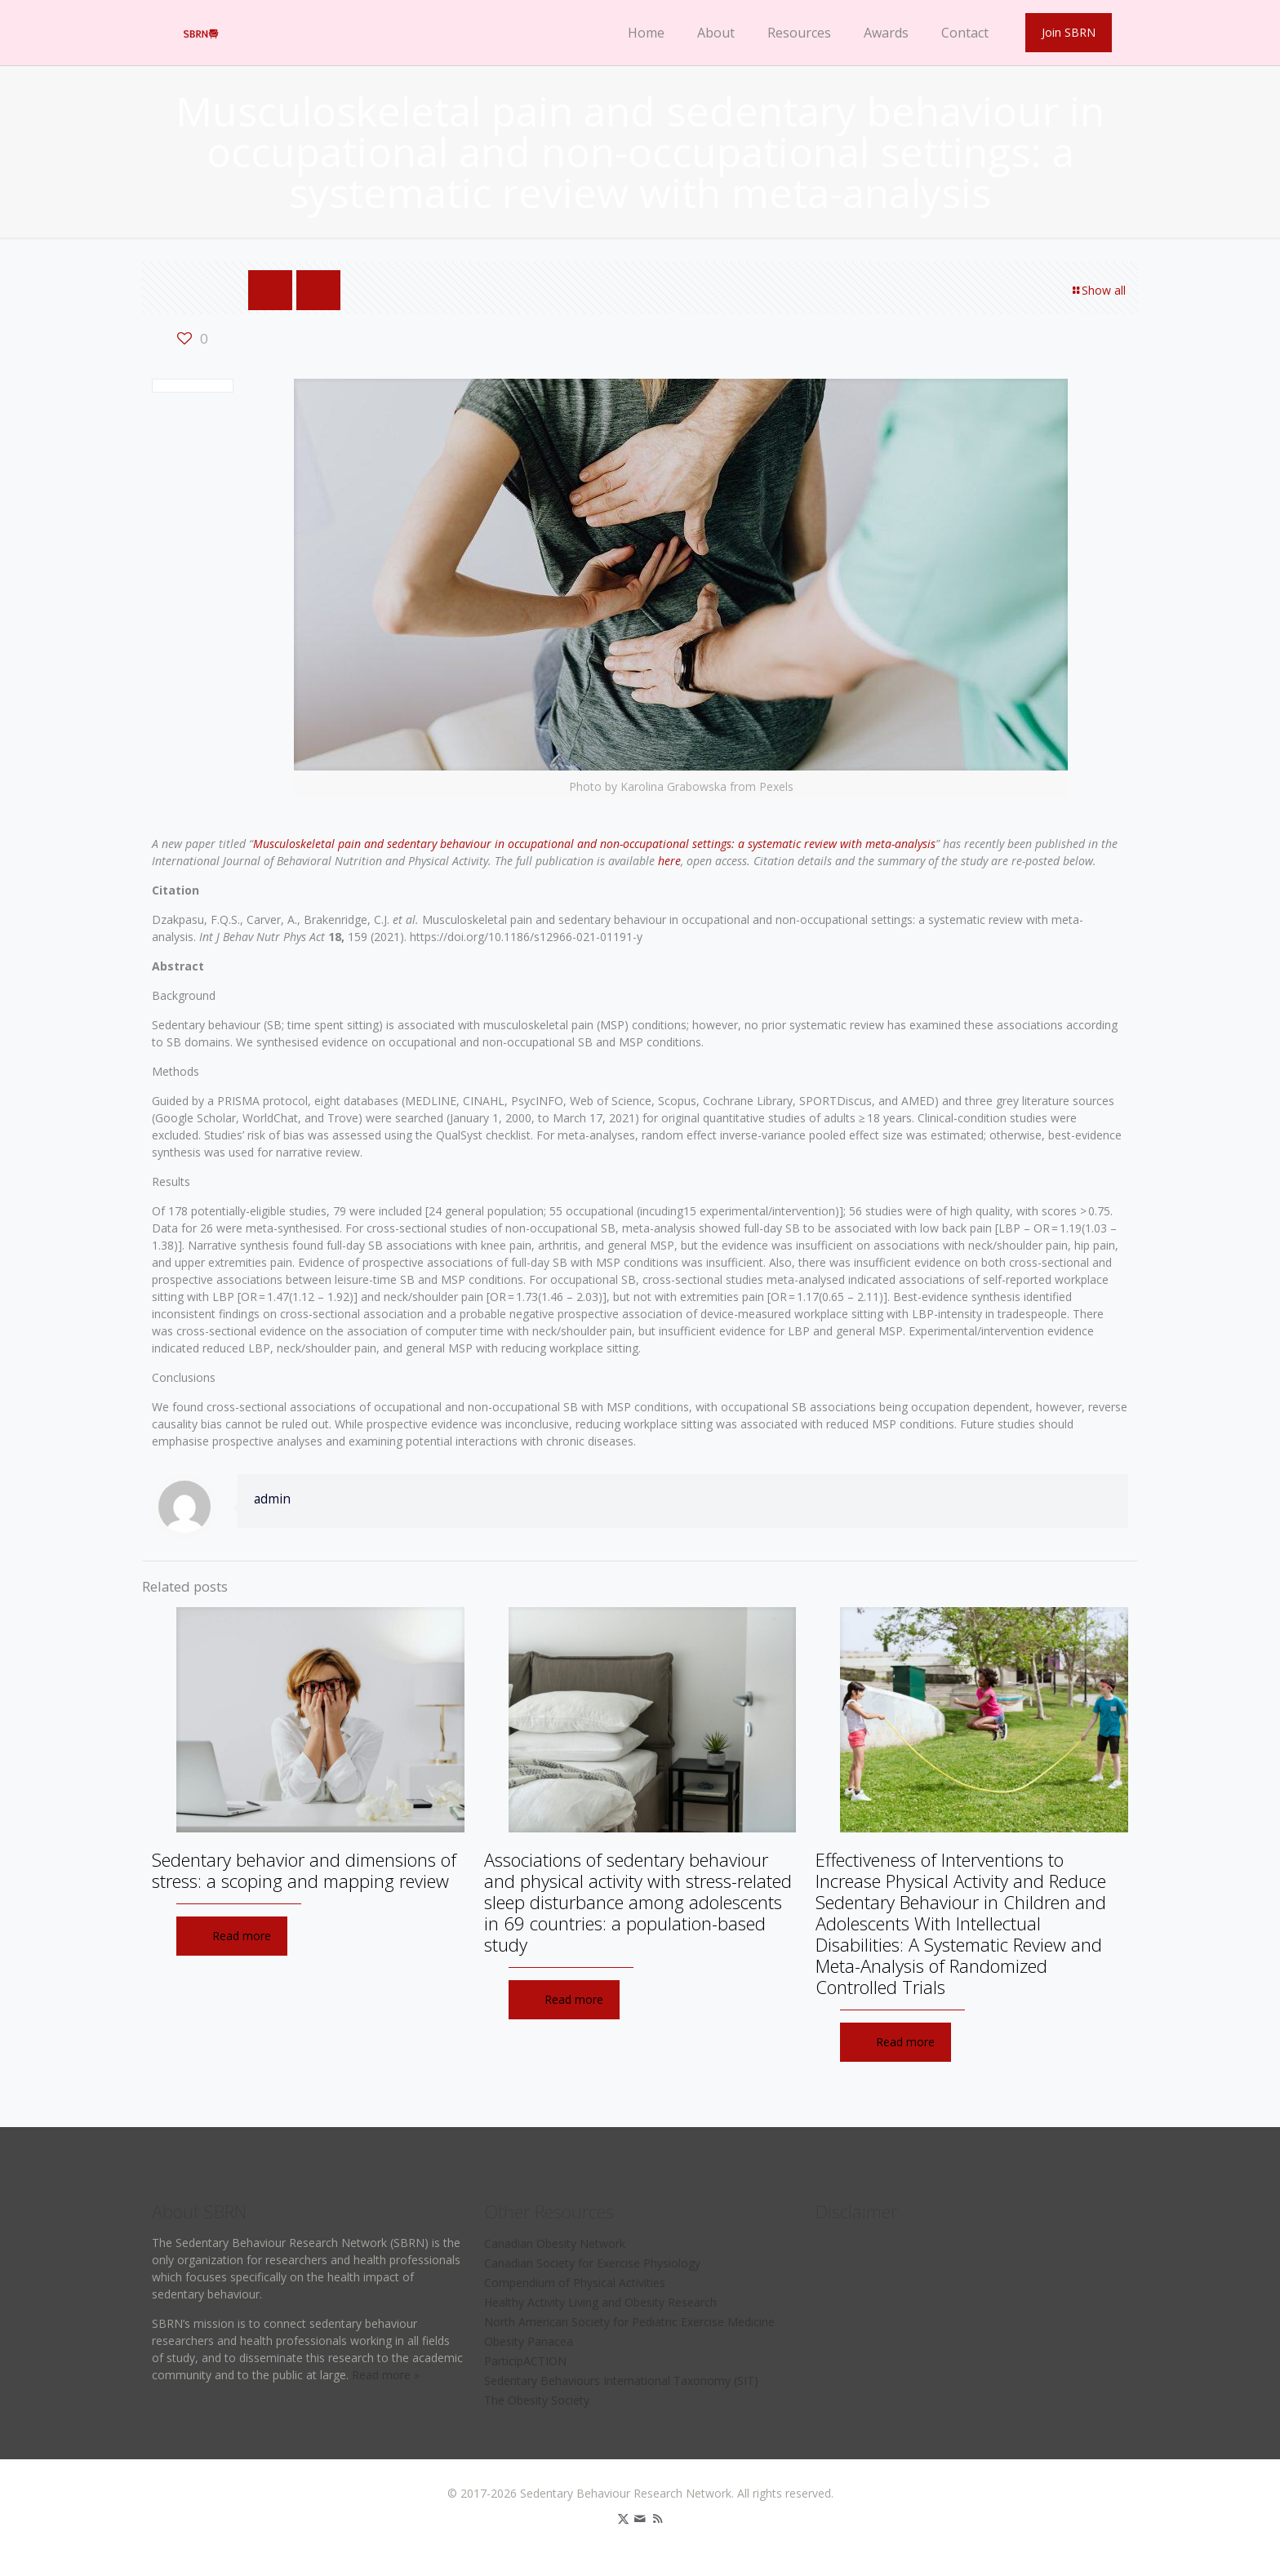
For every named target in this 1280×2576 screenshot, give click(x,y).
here (669, 860)
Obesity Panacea (528, 2341)
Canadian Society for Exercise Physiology (592, 2263)
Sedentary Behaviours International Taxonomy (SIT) (621, 2380)
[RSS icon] (657, 2518)
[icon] (640, 2518)
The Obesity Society (536, 2400)
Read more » (386, 2375)
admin (272, 1499)
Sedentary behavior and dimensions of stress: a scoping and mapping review (304, 1870)
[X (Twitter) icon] (623, 2518)
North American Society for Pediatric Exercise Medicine (629, 2322)
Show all (1098, 290)
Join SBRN (1069, 32)
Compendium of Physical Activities (574, 2282)
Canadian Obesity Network (554, 2243)
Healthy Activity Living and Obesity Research (600, 2302)
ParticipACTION (525, 2361)
